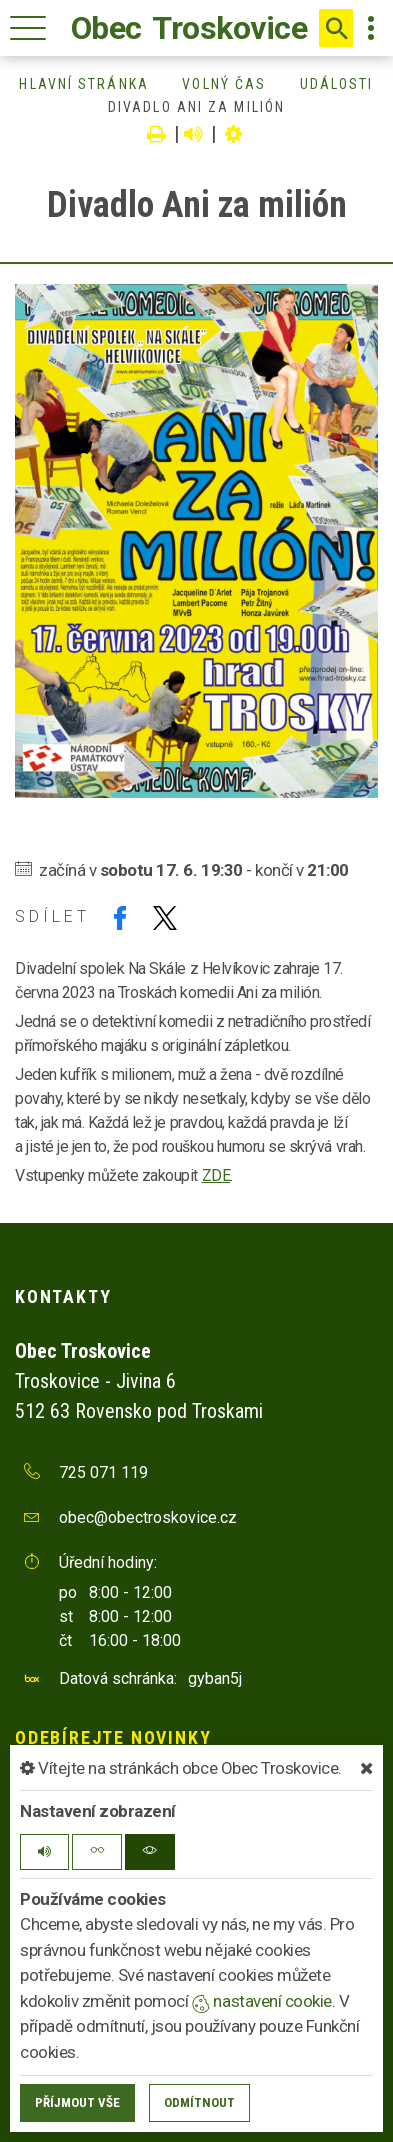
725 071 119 (103, 1472)
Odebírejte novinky (113, 1737)
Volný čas (224, 84)
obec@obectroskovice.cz (148, 1517)
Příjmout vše (77, 2102)
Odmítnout (199, 2102)
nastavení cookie (262, 2001)
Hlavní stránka (83, 84)
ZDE (216, 1175)
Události (337, 84)
